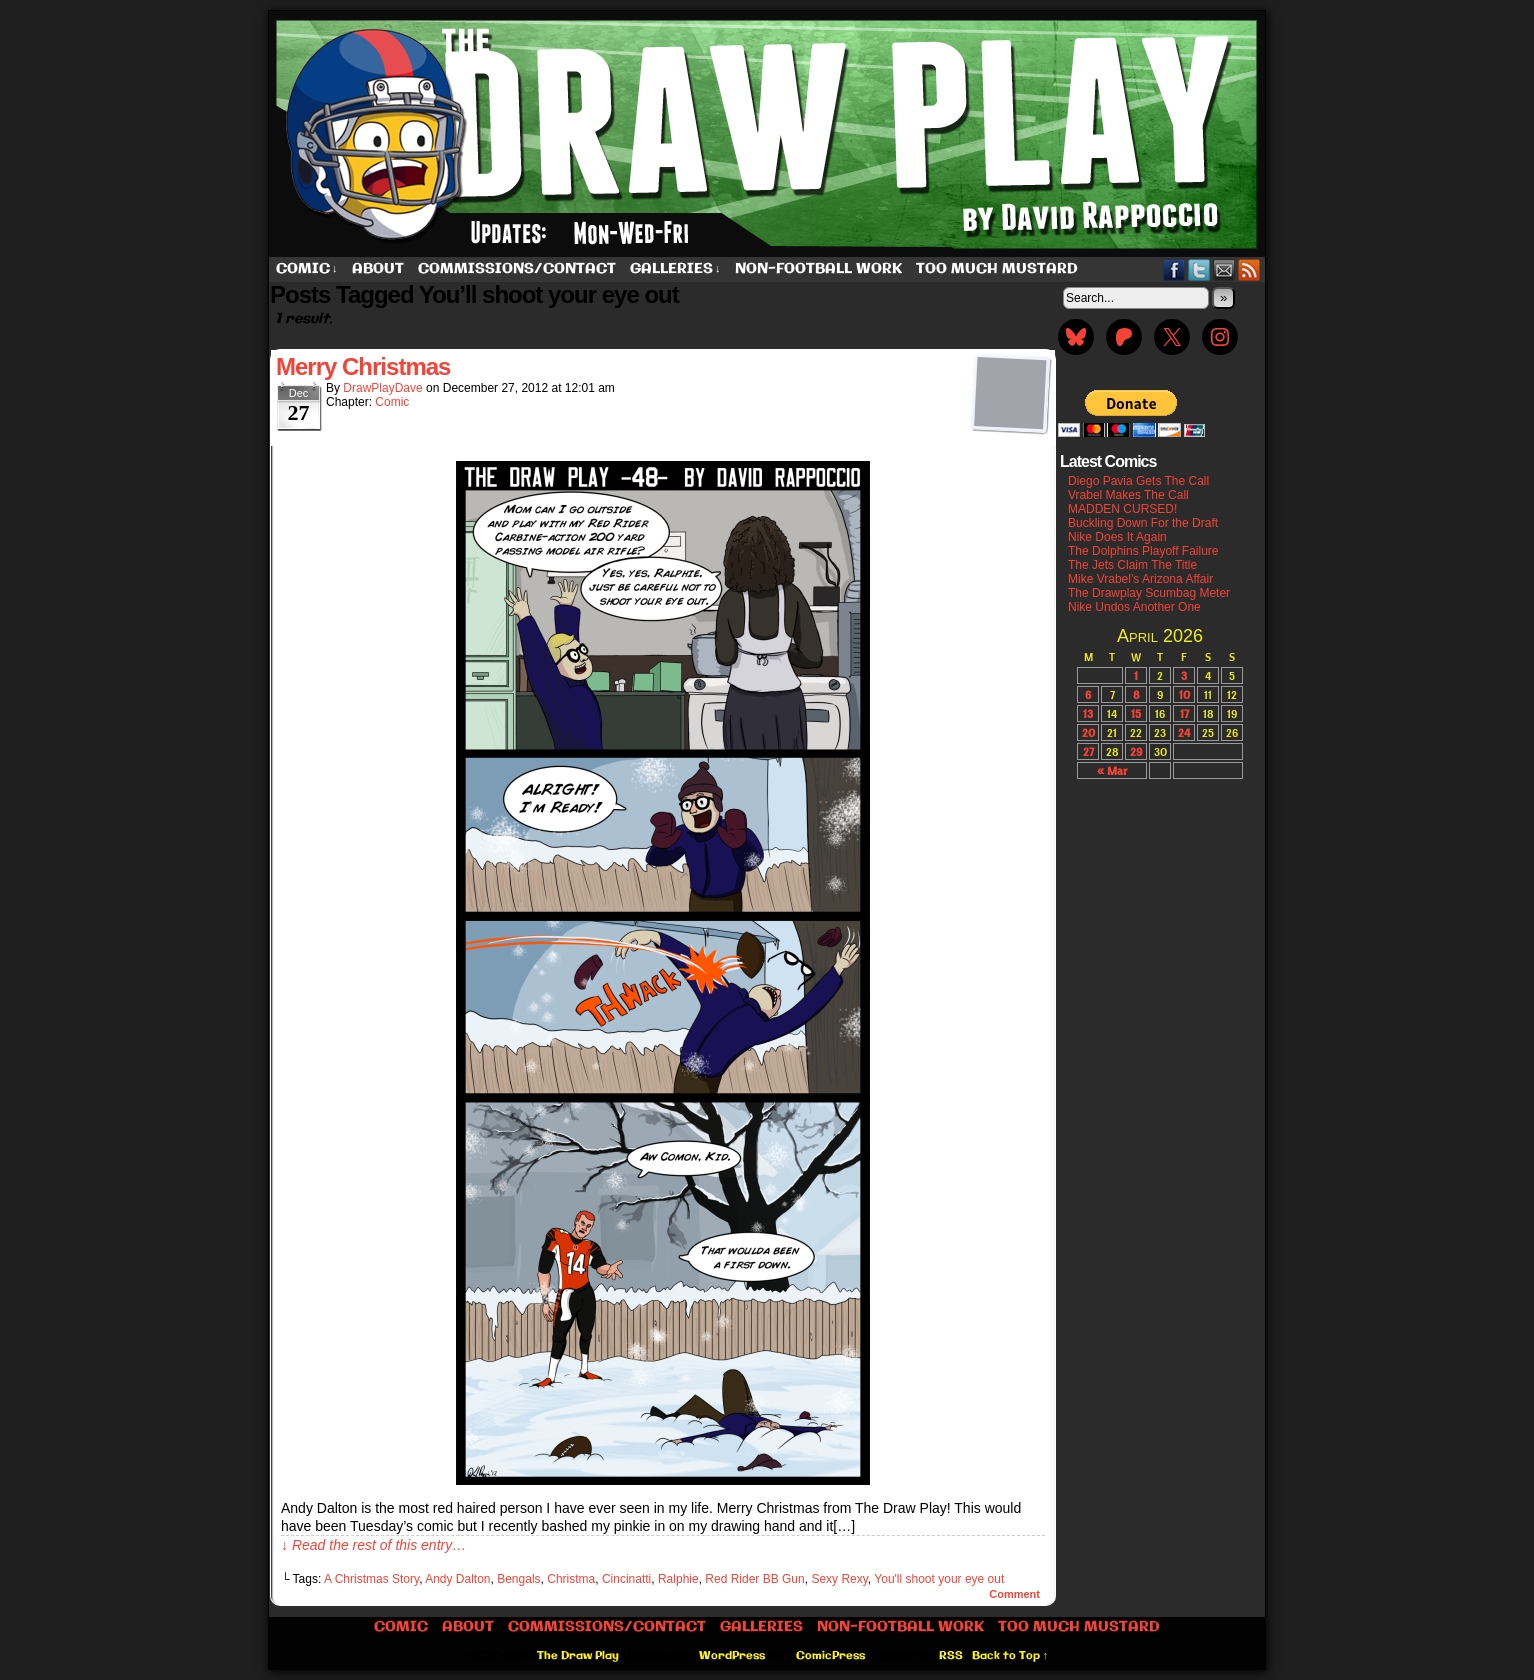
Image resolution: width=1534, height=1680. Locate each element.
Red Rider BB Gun (754, 1579)
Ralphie (678, 1579)
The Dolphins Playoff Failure (1143, 551)
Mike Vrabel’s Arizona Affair (1140, 579)
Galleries (675, 269)
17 (1184, 713)
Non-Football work (818, 269)
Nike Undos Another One (1134, 607)
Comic (307, 269)
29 (1136, 751)
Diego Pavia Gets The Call (1138, 481)
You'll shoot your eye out (939, 1579)
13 (1088, 713)
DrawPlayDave (382, 388)
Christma (571, 1579)
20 (1088, 732)
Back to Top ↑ (1010, 1656)
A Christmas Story (371, 1579)
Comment (1014, 1594)
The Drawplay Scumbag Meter (1149, 593)
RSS (1249, 269)
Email (1224, 269)
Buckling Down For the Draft (1143, 523)
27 (1088, 751)
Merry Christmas (363, 366)
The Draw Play (769, 134)
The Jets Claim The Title (1132, 565)
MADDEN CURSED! (1122, 509)
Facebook (1174, 269)
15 (1136, 713)
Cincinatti (626, 1579)
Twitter (1199, 269)
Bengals (518, 1579)
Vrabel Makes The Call (1128, 495)
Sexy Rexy (839, 1579)
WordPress (732, 1656)
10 (1184, 694)
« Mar (1112, 770)
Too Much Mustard (997, 269)
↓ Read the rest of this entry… (373, 1545)
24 (1184, 732)
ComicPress (830, 1656)
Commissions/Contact (517, 269)
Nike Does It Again (1117, 537)
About (378, 269)
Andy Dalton (457, 1579)
